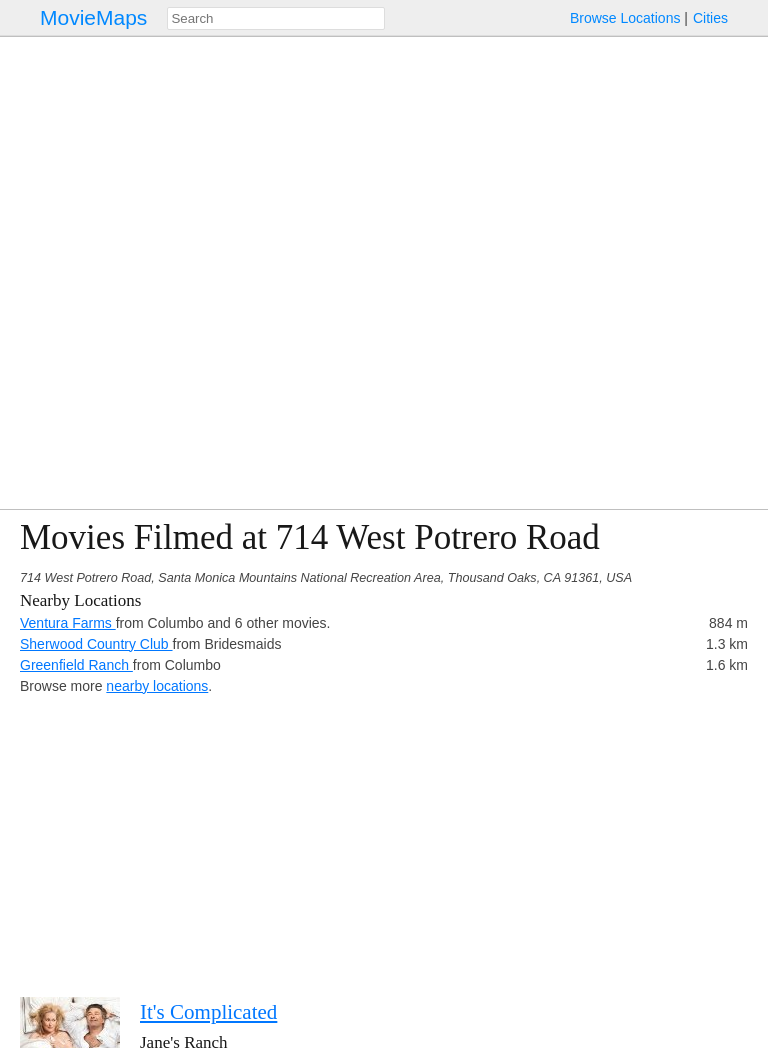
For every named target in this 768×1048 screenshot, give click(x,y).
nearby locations (157, 686)
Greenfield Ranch (76, 665)
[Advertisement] (384, 837)
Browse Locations (625, 18)
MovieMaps (93, 17)
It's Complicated (208, 1012)
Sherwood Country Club (96, 644)
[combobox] (276, 18)
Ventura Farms (68, 623)
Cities (710, 18)
